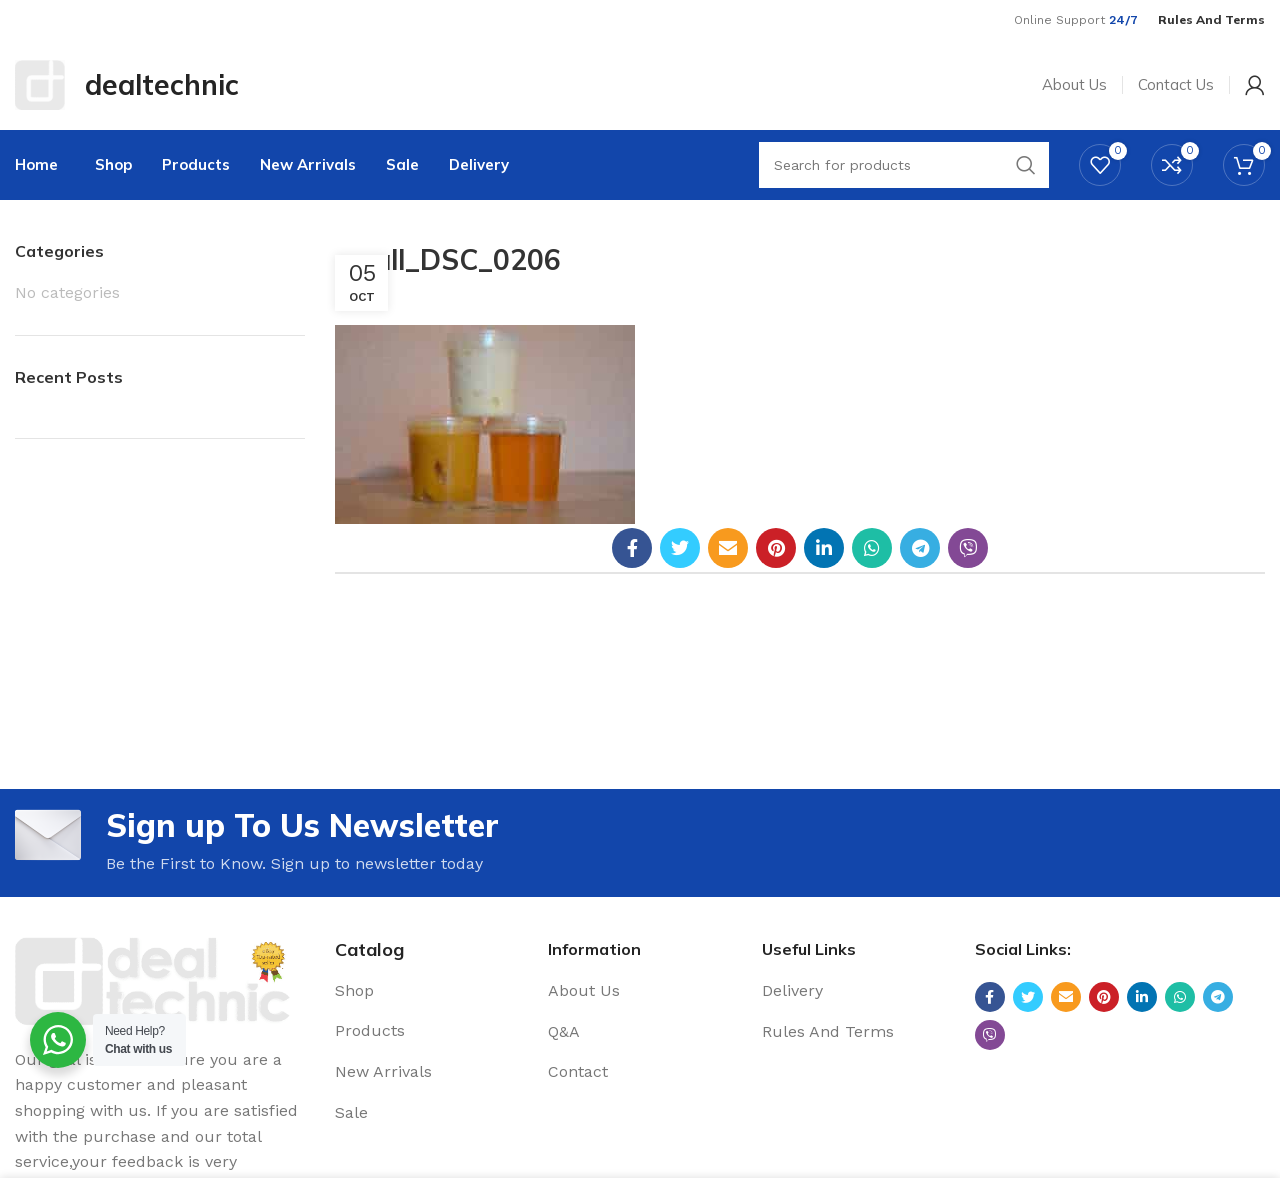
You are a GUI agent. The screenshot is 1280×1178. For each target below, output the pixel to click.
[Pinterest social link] (776, 548)
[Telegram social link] (920, 548)
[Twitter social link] (680, 548)
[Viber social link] (968, 548)
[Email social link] (728, 548)
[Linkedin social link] (824, 548)
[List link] (426, 991)
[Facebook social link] (632, 548)
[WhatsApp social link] (872, 548)
